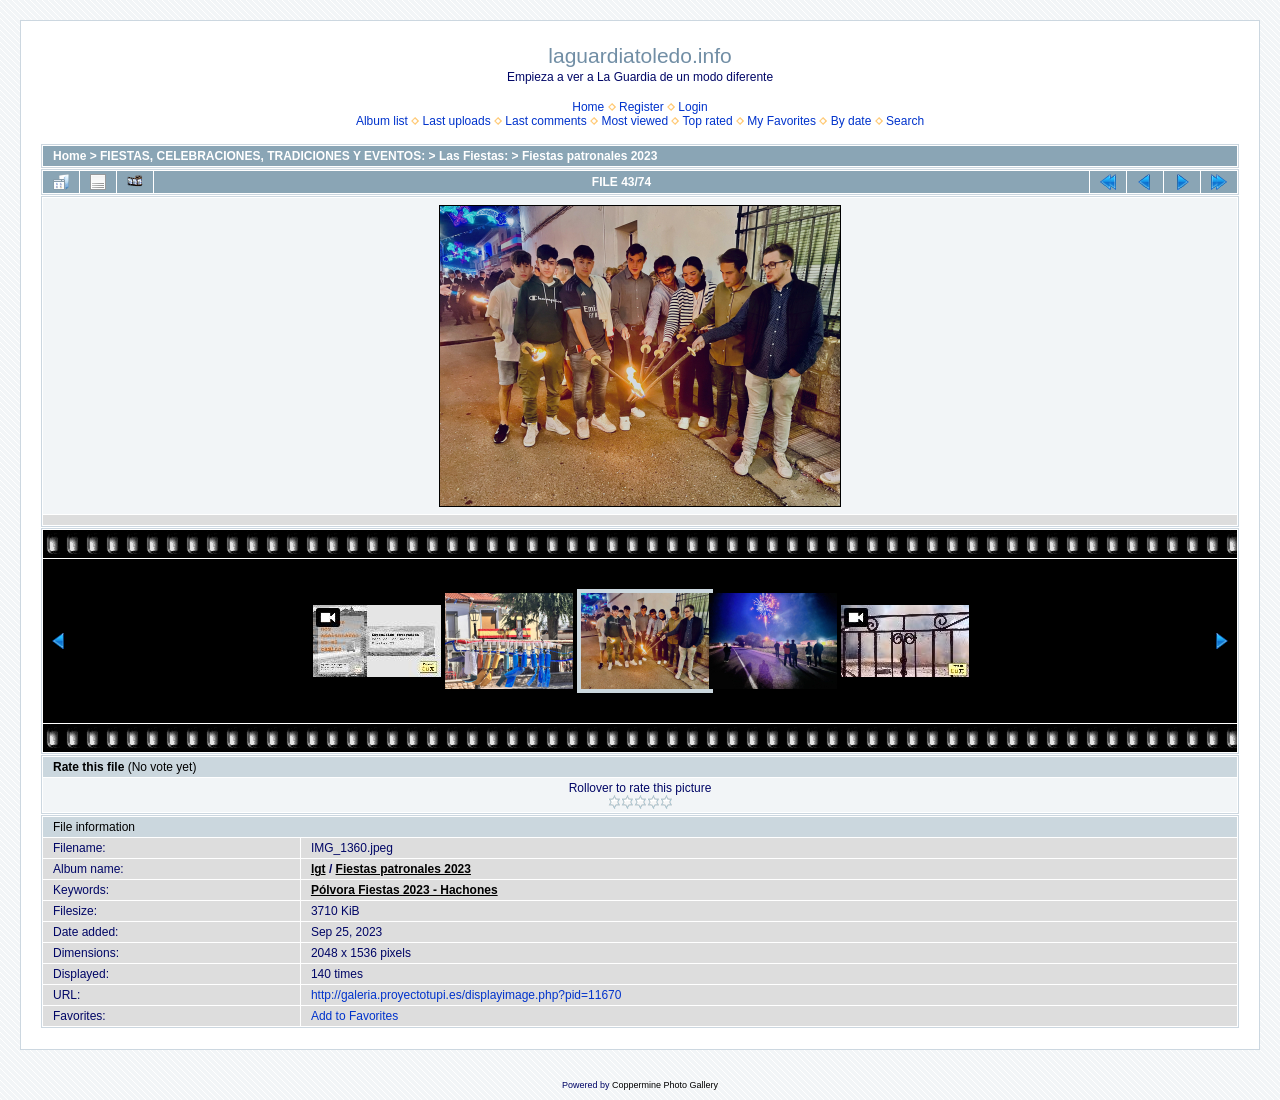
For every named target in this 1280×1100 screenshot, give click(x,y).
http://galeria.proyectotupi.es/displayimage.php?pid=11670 (466, 995)
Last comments (545, 121)
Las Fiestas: (473, 156)
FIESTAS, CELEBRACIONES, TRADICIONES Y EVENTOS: (262, 156)
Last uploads (457, 121)
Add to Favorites (354, 1016)
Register (641, 107)
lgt (318, 869)
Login (692, 107)
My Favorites (781, 121)
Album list (382, 121)
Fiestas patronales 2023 (589, 156)
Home (588, 107)
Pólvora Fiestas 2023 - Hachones (404, 890)
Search (905, 121)
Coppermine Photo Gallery (665, 1085)
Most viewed (634, 121)
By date (851, 121)
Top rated (708, 121)
